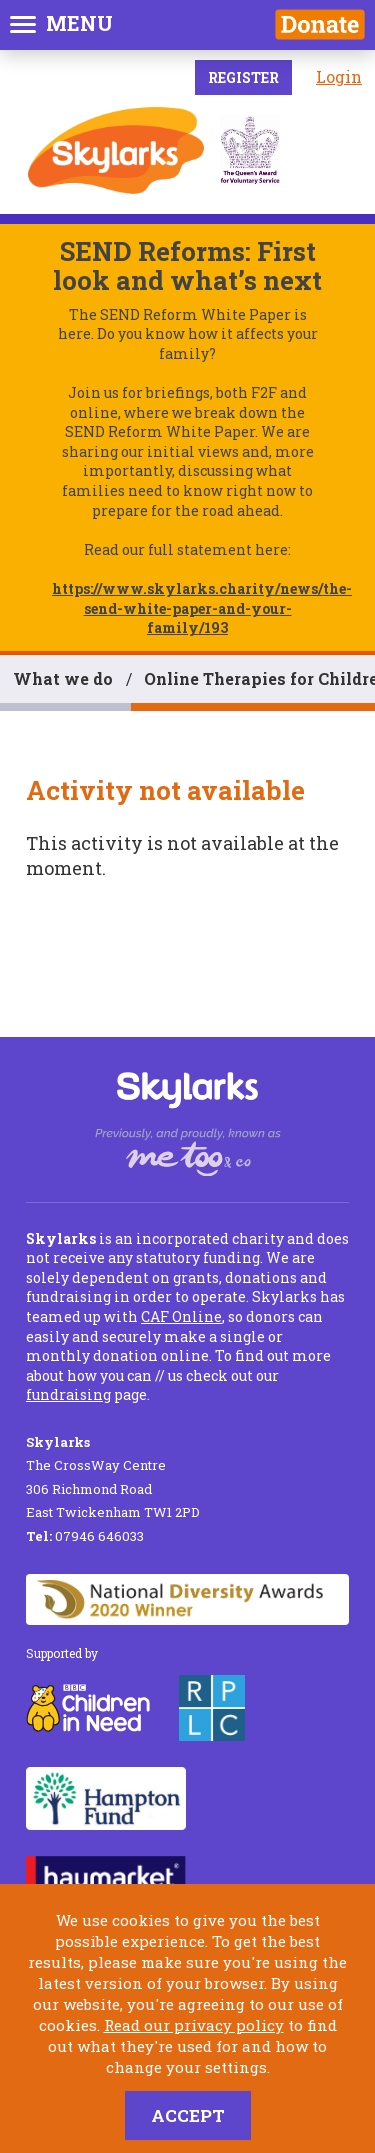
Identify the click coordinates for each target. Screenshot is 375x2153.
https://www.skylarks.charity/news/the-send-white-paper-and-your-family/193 (202, 608)
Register (243, 77)
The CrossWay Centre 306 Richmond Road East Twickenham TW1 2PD (113, 1477)
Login (339, 76)
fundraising (68, 1394)
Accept (188, 2115)
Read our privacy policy (194, 2025)
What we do (63, 678)
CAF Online (181, 1316)
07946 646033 (85, 1536)
